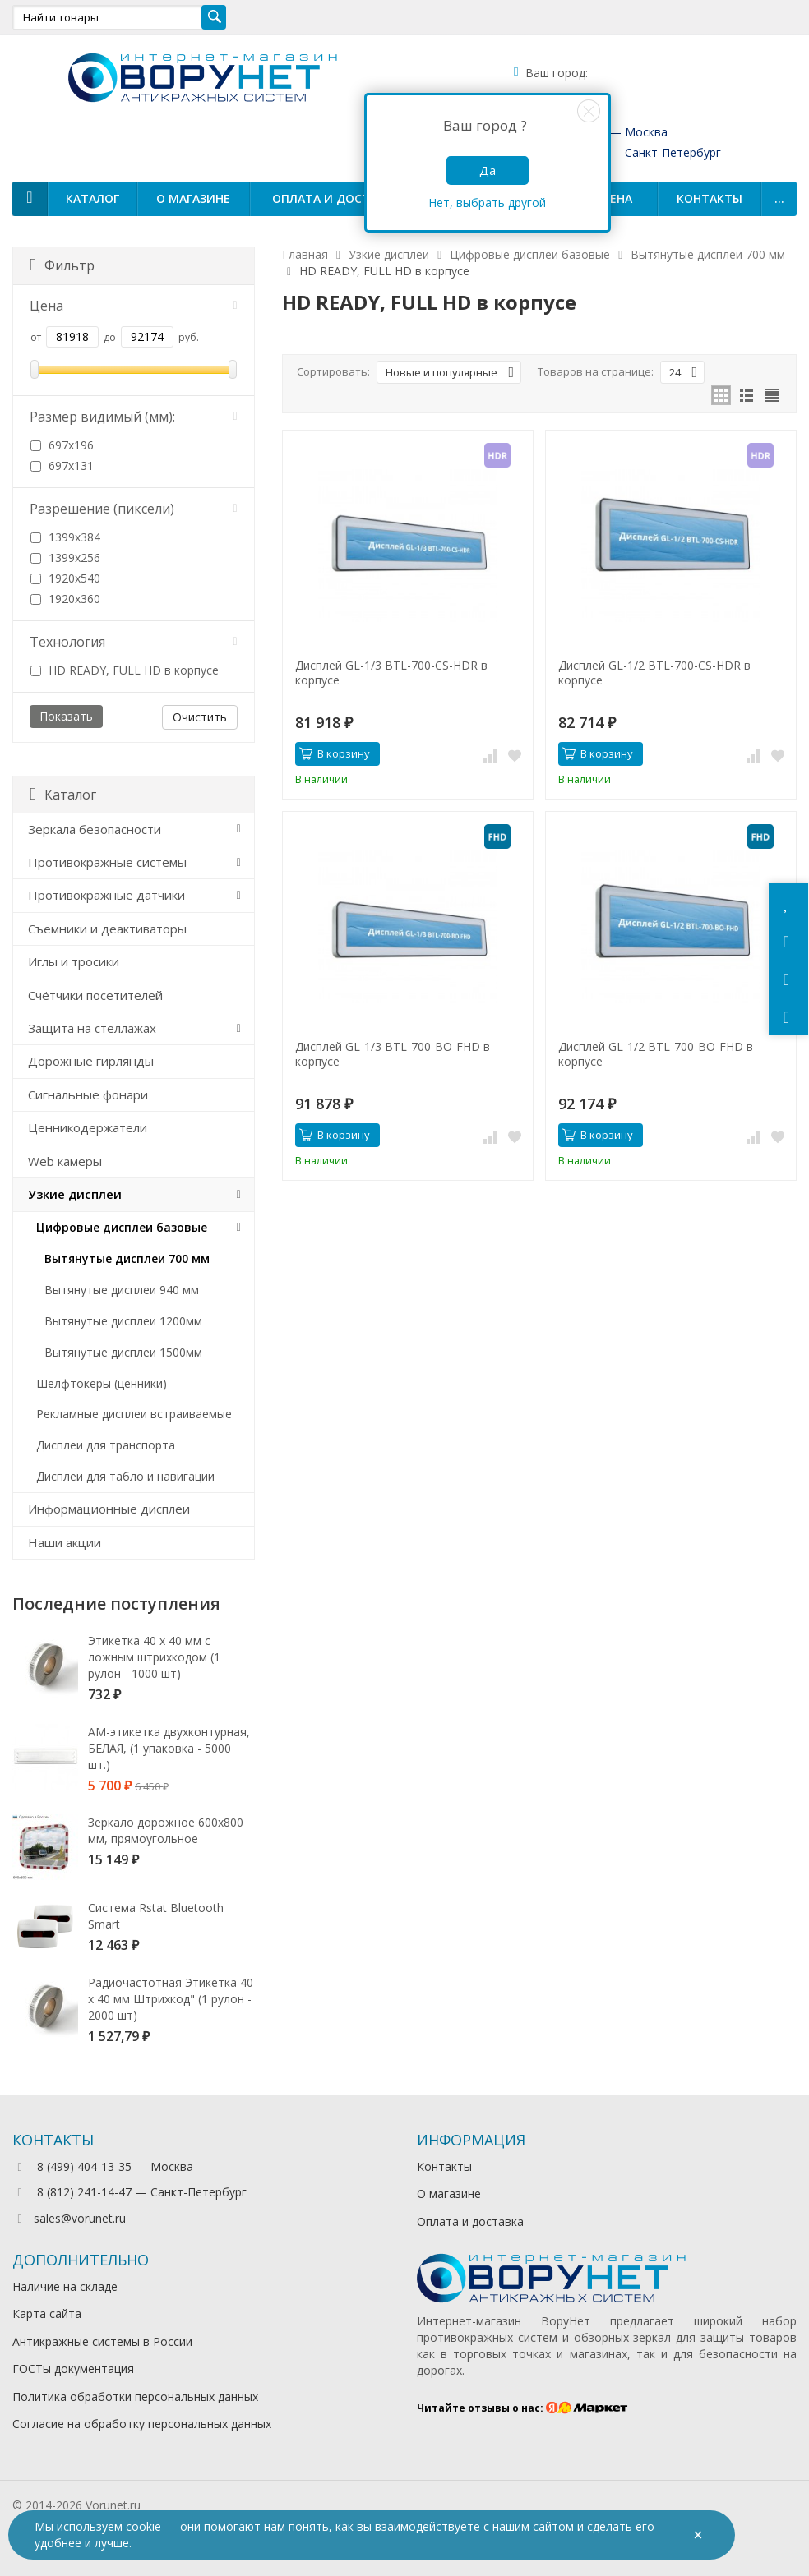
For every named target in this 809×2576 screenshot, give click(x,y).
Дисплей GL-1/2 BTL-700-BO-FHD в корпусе (655, 1054)
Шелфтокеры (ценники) (101, 1383)
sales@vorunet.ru (69, 2218)
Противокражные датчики (106, 895)
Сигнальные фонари (88, 1094)
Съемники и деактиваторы (107, 928)
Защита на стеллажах (92, 1028)
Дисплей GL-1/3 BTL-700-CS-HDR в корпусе (391, 673)
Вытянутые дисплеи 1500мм (123, 1352)
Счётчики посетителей (95, 995)
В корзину (334, 753)
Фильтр (62, 265)
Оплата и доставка (336, 198)
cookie (143, 2526)
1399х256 (65, 557)
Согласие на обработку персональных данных (141, 2423)
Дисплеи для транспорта (105, 1445)
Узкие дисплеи (75, 1194)
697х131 (62, 465)
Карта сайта (46, 2313)
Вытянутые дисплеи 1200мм (123, 1321)
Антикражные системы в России (102, 2341)
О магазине (193, 198)
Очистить (200, 717)
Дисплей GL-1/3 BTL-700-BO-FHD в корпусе (392, 1054)
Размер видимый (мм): (134, 416)
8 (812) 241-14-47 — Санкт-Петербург (129, 2192)
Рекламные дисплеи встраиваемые (134, 1414)
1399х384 (65, 537)
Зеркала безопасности (94, 829)
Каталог (92, 198)
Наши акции (64, 1542)
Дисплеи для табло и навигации (125, 1476)
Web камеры (65, 1161)
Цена (134, 305)
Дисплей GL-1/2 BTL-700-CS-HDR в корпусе (654, 673)
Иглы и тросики (73, 961)
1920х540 (65, 578)
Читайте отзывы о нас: (522, 2408)
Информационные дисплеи (109, 1508)
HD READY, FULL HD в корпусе (124, 670)
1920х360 (65, 598)
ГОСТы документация (73, 2368)
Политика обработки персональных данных (135, 2396)
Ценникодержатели (87, 1127)
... (779, 198)
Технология (134, 642)
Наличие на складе (65, 2286)
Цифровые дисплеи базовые (121, 1227)
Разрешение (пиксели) (134, 508)
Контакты (709, 198)
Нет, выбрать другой (487, 202)
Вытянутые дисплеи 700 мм (127, 1258)
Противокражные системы (107, 862)
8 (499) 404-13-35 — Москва (102, 2166)
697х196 (62, 445)
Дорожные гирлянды (91, 1061)
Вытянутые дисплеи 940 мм (121, 1289)
